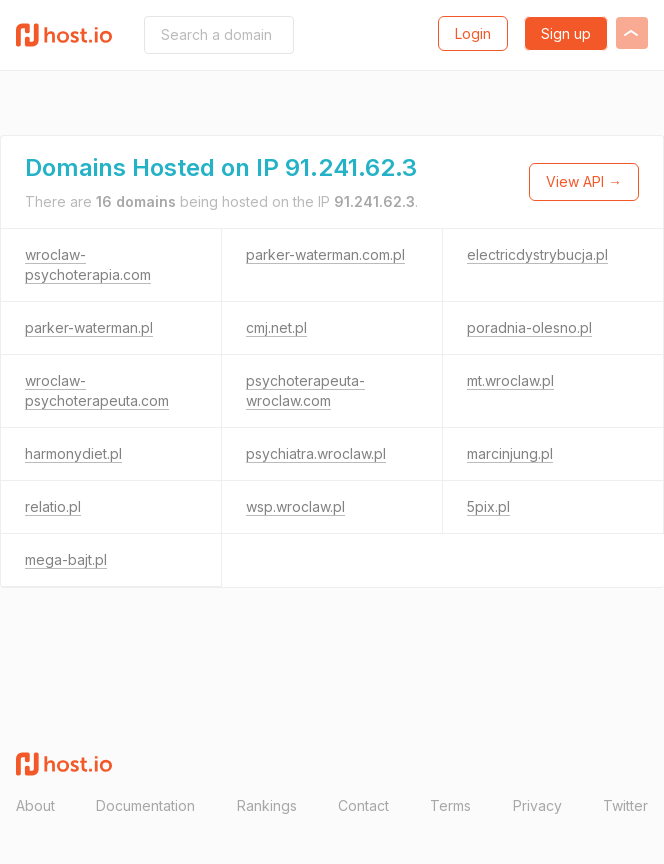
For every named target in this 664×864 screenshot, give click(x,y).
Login (473, 33)
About (35, 805)
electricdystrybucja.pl (537, 254)
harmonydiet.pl (73, 453)
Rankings (267, 805)
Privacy (537, 805)
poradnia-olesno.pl (529, 327)
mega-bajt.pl (66, 559)
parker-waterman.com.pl (325, 254)
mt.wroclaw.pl (510, 380)
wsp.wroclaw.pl (295, 506)
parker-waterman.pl (89, 327)
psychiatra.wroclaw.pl (316, 453)
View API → (584, 181)
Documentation (145, 805)
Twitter (625, 805)
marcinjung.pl (510, 453)
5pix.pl (488, 506)
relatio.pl (53, 506)
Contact (363, 805)
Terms (450, 805)
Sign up (566, 33)
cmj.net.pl (276, 327)
